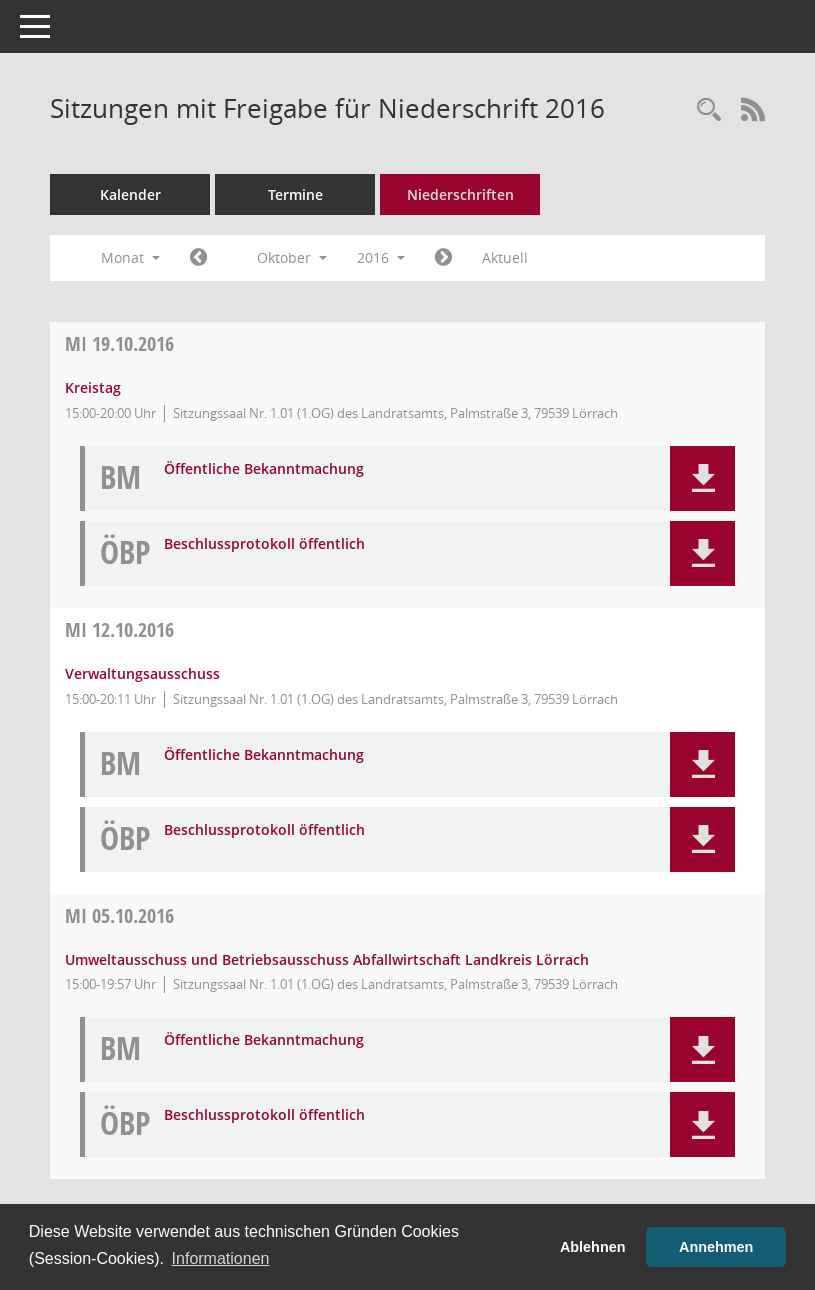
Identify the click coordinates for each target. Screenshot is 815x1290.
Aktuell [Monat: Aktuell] (505, 257)
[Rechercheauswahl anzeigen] (709, 110)
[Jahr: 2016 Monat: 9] (198, 258)
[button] (702, 478)
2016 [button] (381, 257)
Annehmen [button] (716, 1247)
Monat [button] (130, 257)
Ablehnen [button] (593, 1247)
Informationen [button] (221, 1258)
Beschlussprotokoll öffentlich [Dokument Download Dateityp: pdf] (264, 544)
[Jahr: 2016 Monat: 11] (443, 258)
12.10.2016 (119, 629)
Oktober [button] (292, 257)
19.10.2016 (119, 343)
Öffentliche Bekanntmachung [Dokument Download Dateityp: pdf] (264, 469)
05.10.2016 (119, 915)
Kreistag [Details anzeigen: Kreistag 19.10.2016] (93, 387)
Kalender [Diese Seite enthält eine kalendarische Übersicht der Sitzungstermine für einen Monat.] (130, 194)
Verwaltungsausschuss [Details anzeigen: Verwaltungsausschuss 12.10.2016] (142, 673)
